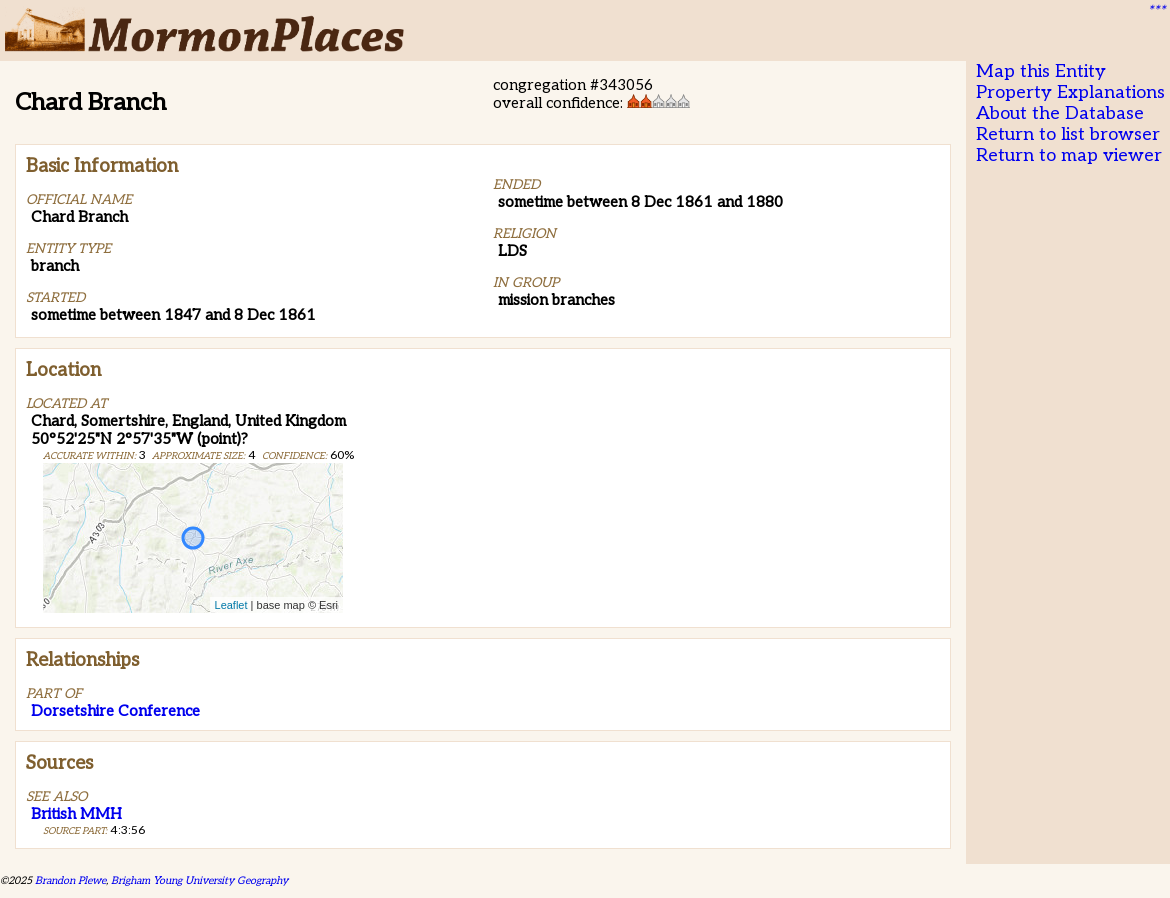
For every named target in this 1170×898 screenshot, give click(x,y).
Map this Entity (1041, 71)
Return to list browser (1068, 134)
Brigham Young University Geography (199, 880)
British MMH (76, 814)
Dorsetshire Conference (115, 711)
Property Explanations (1070, 92)
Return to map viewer (1069, 155)
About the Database (1060, 113)
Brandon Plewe (70, 880)
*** (1156, 11)
